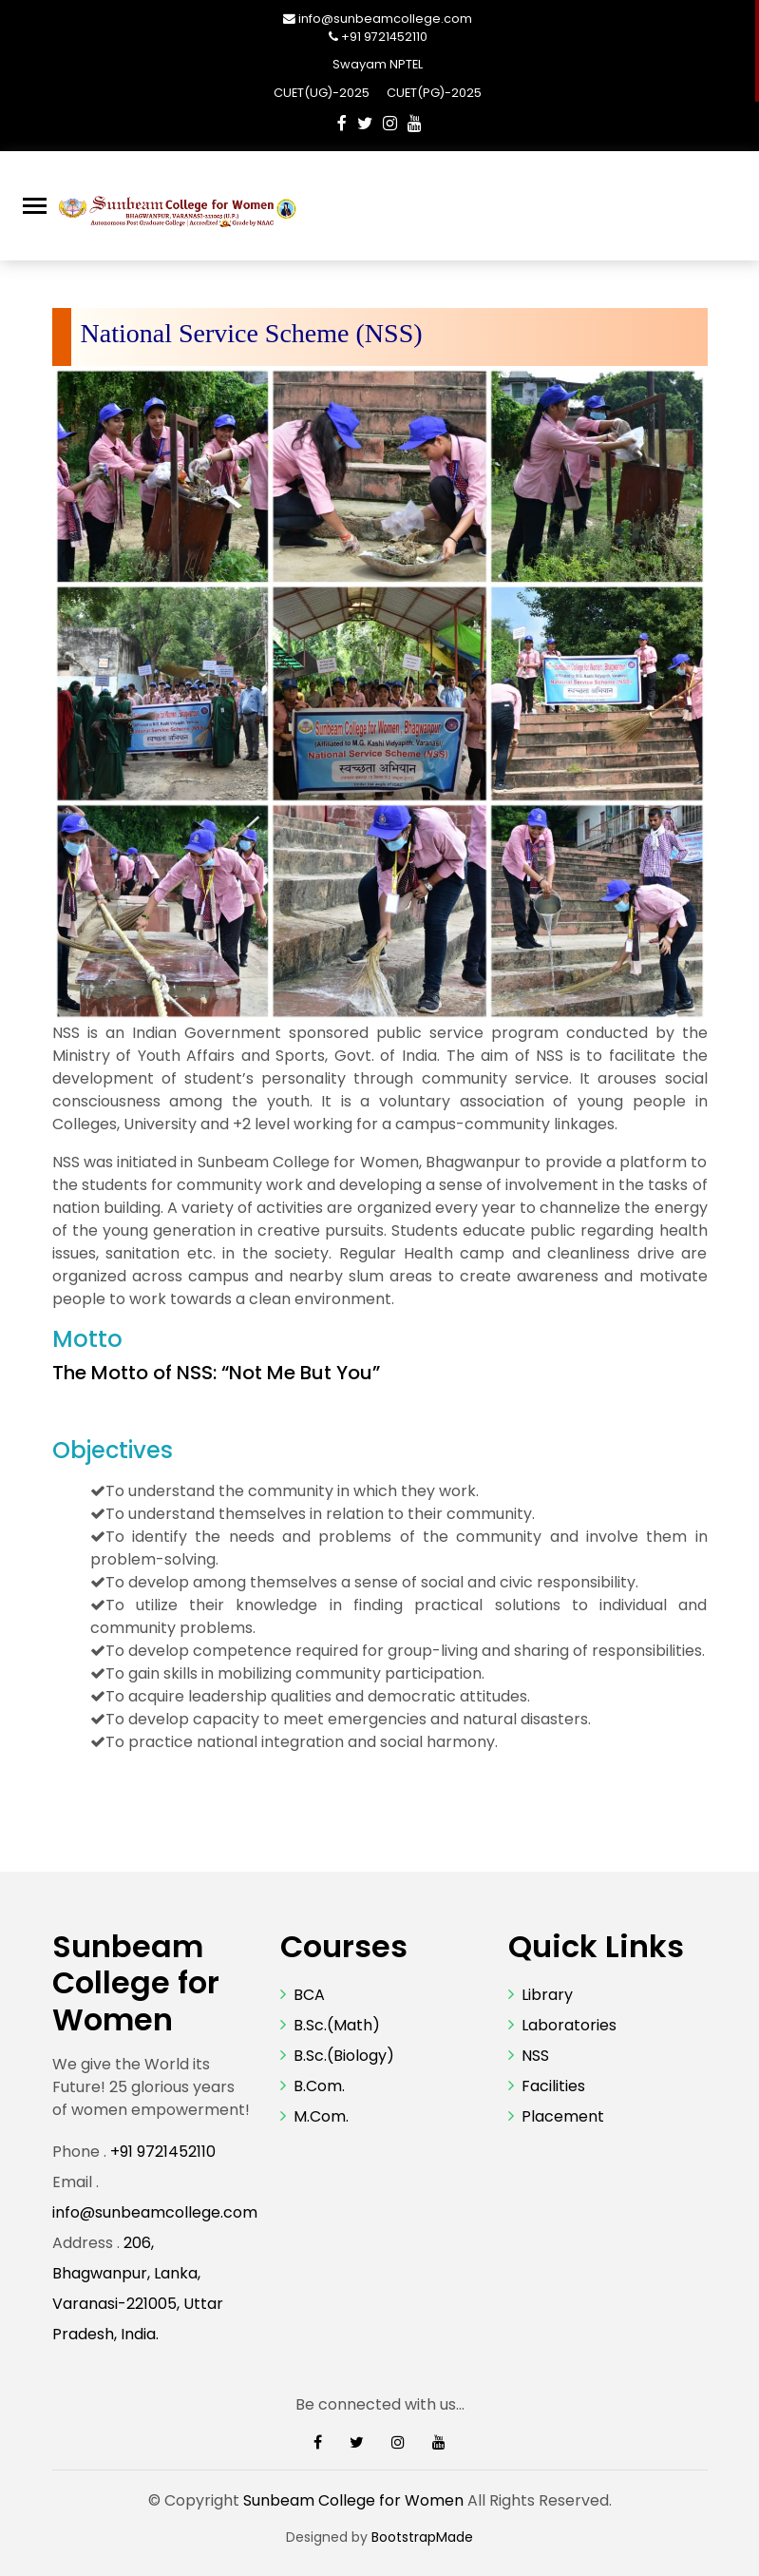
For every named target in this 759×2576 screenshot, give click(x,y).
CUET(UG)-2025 (323, 93)
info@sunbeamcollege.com (154, 2212)
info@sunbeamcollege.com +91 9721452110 (385, 27)
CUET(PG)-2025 (434, 93)
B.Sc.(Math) (337, 2025)
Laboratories (569, 2025)
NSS (535, 2056)
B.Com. (319, 2086)
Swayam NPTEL (377, 64)
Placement (563, 2116)
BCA (309, 1995)
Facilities (553, 2086)
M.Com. (321, 2116)
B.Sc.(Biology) (344, 2056)
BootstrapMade (422, 2537)
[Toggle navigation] (34, 206)
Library (547, 1995)
